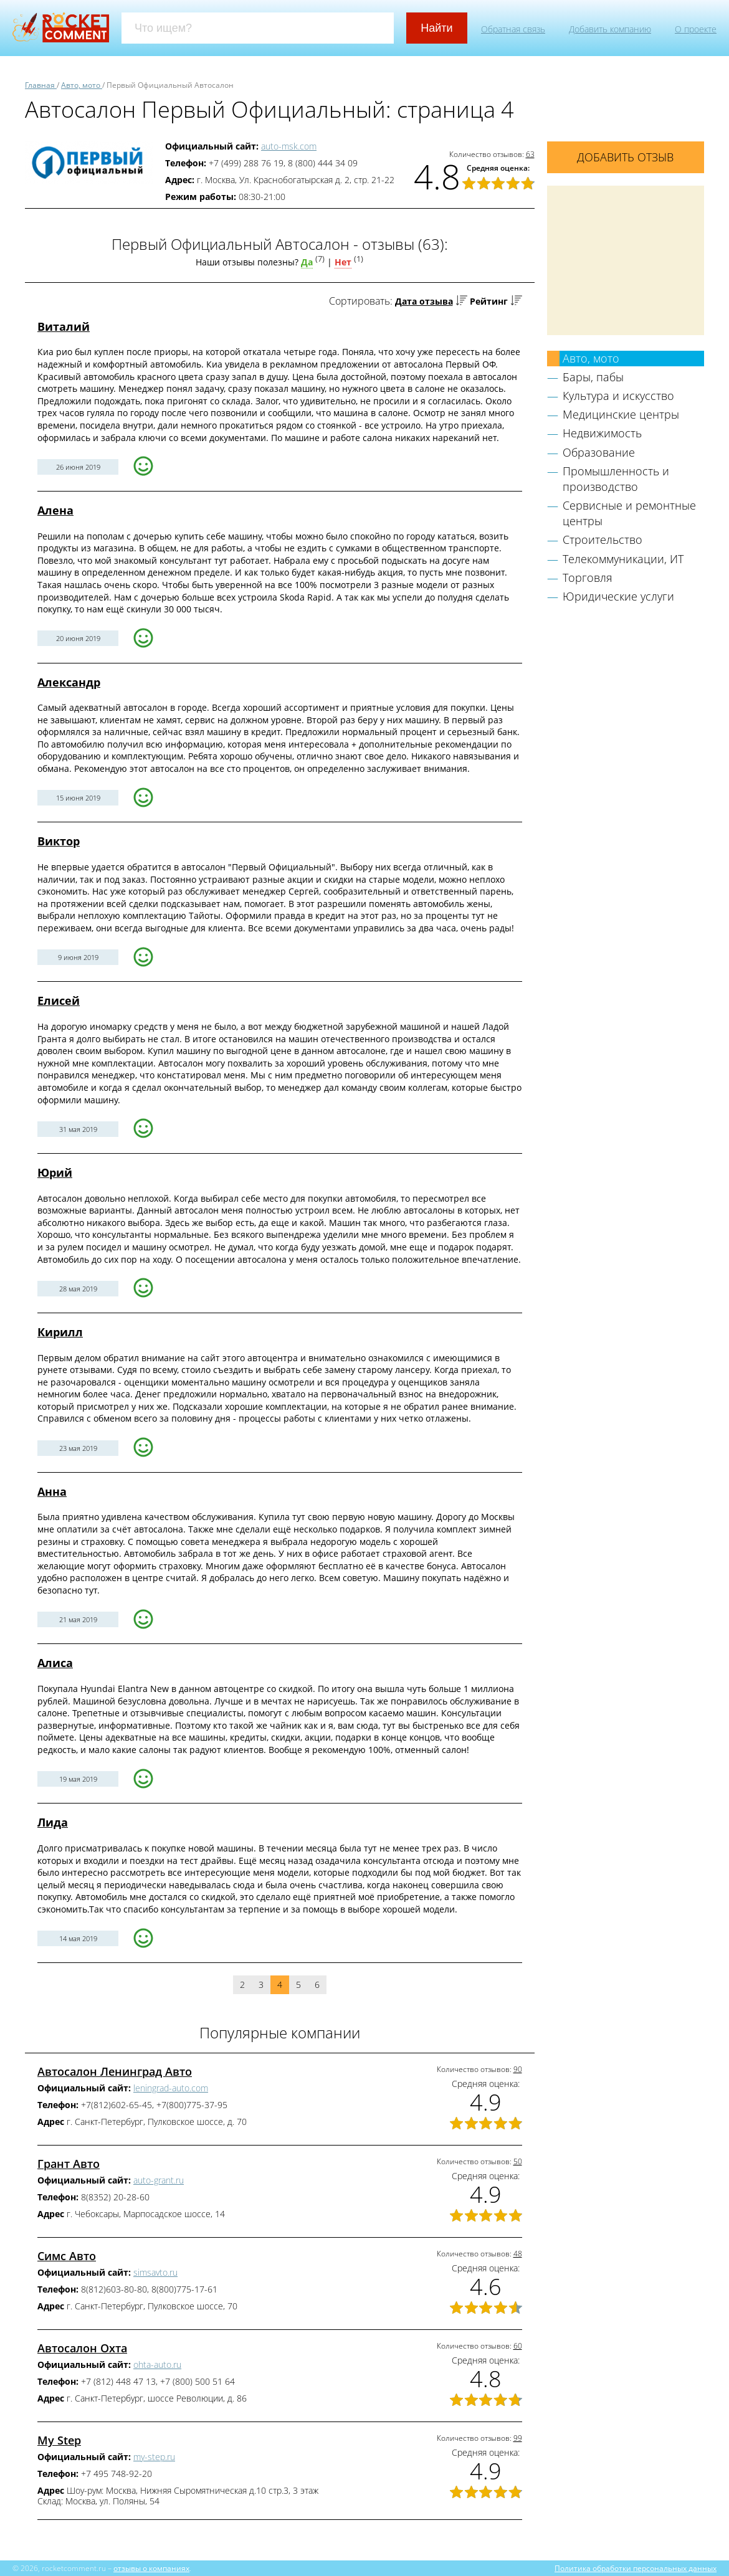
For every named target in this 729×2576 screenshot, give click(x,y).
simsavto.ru (155, 2272)
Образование (599, 452)
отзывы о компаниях (151, 2568)
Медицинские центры (621, 414)
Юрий (54, 1172)
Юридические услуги (618, 596)
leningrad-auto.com (170, 2088)
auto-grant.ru (158, 2180)
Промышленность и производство (616, 478)
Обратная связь (513, 29)
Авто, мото (591, 358)
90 (517, 2069)
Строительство (602, 539)
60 (517, 2346)
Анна (52, 1491)
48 (517, 2253)
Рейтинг (489, 301)
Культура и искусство (618, 395)
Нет (343, 262)
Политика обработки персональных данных (636, 2568)
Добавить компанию (610, 29)
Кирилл (60, 1331)
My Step (59, 2440)
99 (517, 2438)
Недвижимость (602, 432)
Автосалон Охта (82, 2348)
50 (517, 2161)
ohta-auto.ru (157, 2364)
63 (530, 154)
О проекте (696, 29)
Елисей (58, 1000)
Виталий (63, 326)
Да (307, 262)
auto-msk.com (289, 146)
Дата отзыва (424, 301)
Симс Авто (66, 2255)
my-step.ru (154, 2457)
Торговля (587, 577)
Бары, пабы (593, 376)
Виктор (58, 841)
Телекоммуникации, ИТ (623, 558)
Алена (55, 510)
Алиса (55, 1662)
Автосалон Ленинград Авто (114, 2071)
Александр (68, 682)
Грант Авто (68, 2163)
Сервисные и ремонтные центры (629, 513)
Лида (52, 1822)
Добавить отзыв (625, 157)
